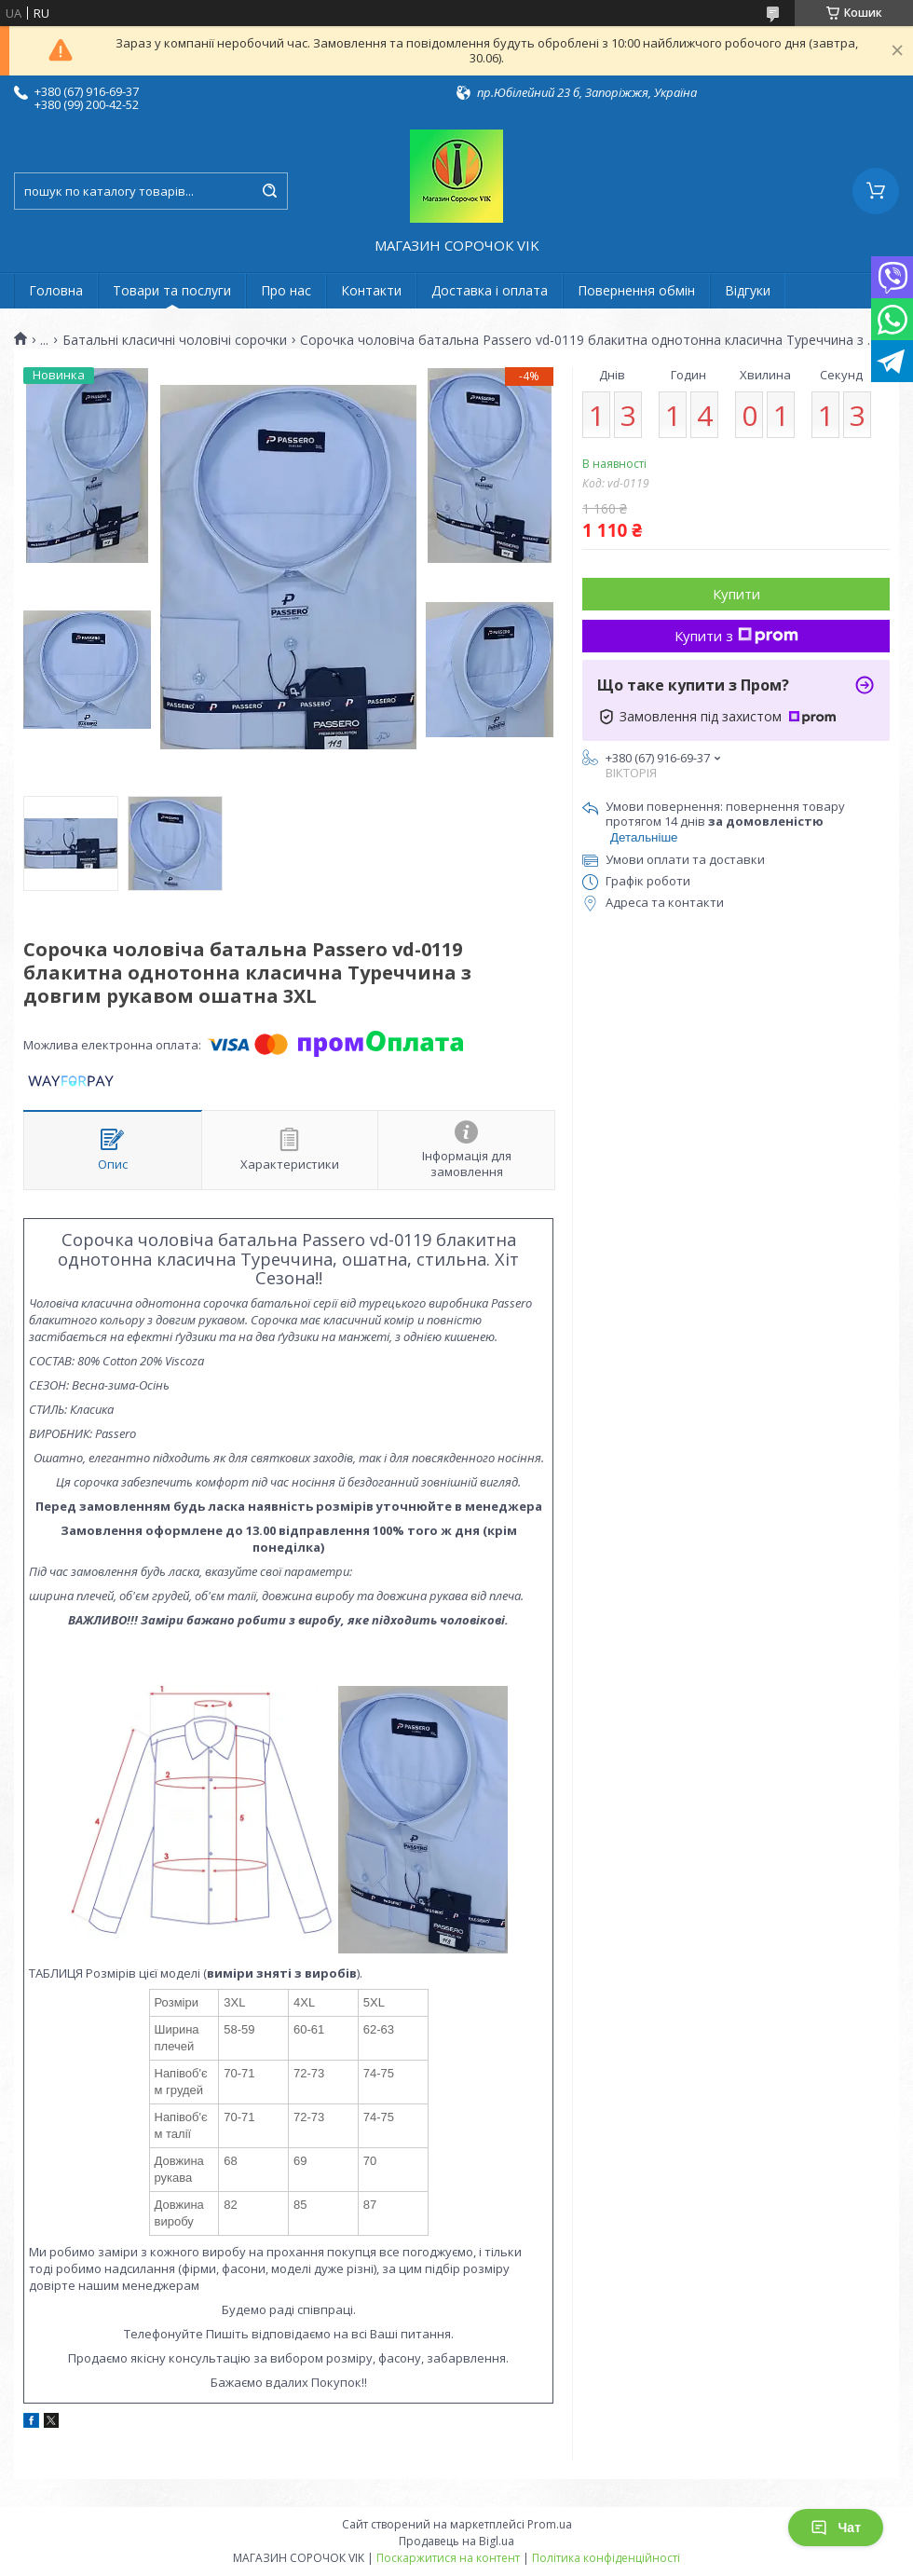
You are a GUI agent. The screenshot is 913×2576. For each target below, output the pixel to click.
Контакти (371, 290)
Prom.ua (549, 2524)
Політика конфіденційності (606, 2558)
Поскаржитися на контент (448, 2558)
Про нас (286, 290)
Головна (56, 290)
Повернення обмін (636, 290)
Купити (736, 593)
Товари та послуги (172, 290)
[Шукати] (269, 191)
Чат (836, 2527)
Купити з (736, 635)
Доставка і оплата (489, 290)
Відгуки (747, 290)
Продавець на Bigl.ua (456, 2541)
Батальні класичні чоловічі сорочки (174, 340)
